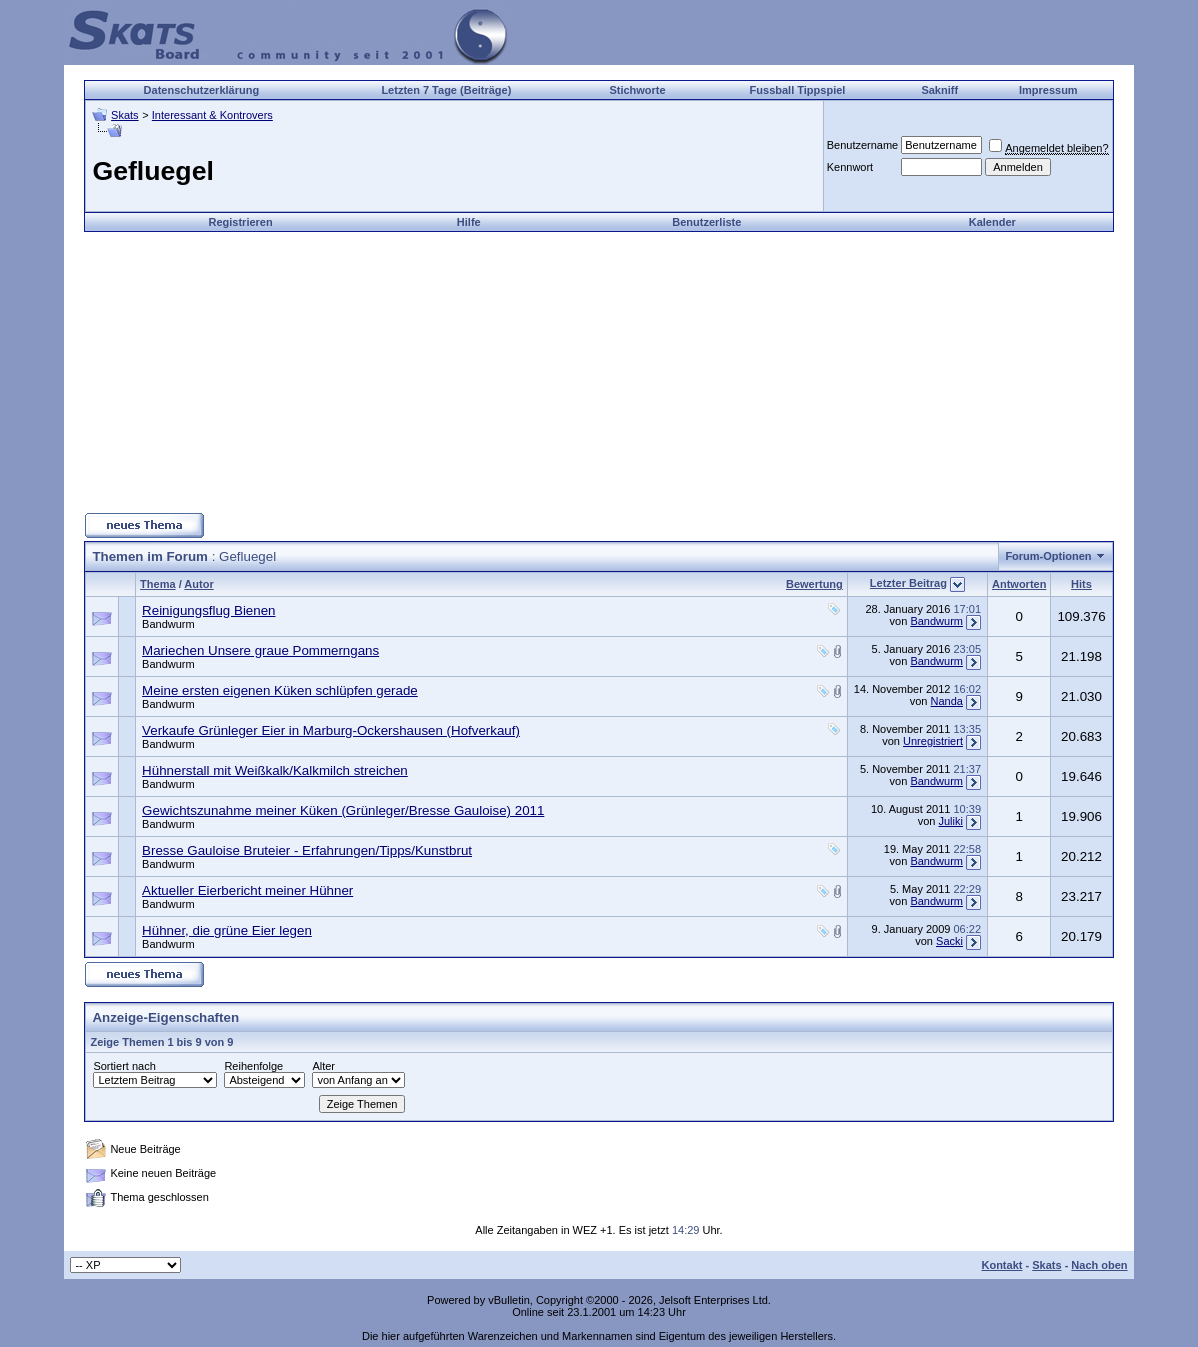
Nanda (947, 701)
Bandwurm (168, 624)
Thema (157, 584)
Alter (323, 1066)
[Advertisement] (599, 372)
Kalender (992, 222)
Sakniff (939, 90)
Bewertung (814, 584)
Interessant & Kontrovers (212, 115)
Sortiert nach (124, 1066)
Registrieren (240, 222)
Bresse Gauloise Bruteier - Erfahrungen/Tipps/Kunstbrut (307, 850)
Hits (1081, 584)
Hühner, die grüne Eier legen (227, 930)
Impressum (1048, 90)
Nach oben (1099, 1265)
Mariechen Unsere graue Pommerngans (260, 650)
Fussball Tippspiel (798, 90)
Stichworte (637, 90)
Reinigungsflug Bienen (208, 610)
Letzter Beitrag (908, 583)
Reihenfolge (253, 1066)
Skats (125, 115)
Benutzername (863, 145)
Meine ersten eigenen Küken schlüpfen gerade (280, 690)
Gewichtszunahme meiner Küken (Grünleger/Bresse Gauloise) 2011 (343, 810)
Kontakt (1001, 1265)
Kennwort (850, 167)
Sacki (949, 941)
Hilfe (469, 222)
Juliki (951, 821)
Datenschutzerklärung (202, 90)
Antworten (1019, 584)
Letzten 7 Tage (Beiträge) (446, 90)
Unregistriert (933, 741)
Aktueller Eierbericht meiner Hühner (247, 890)
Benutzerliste (706, 222)
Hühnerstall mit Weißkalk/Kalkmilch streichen (275, 770)
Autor (198, 584)
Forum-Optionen (1048, 556)
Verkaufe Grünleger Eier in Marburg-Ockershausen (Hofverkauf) (331, 730)
